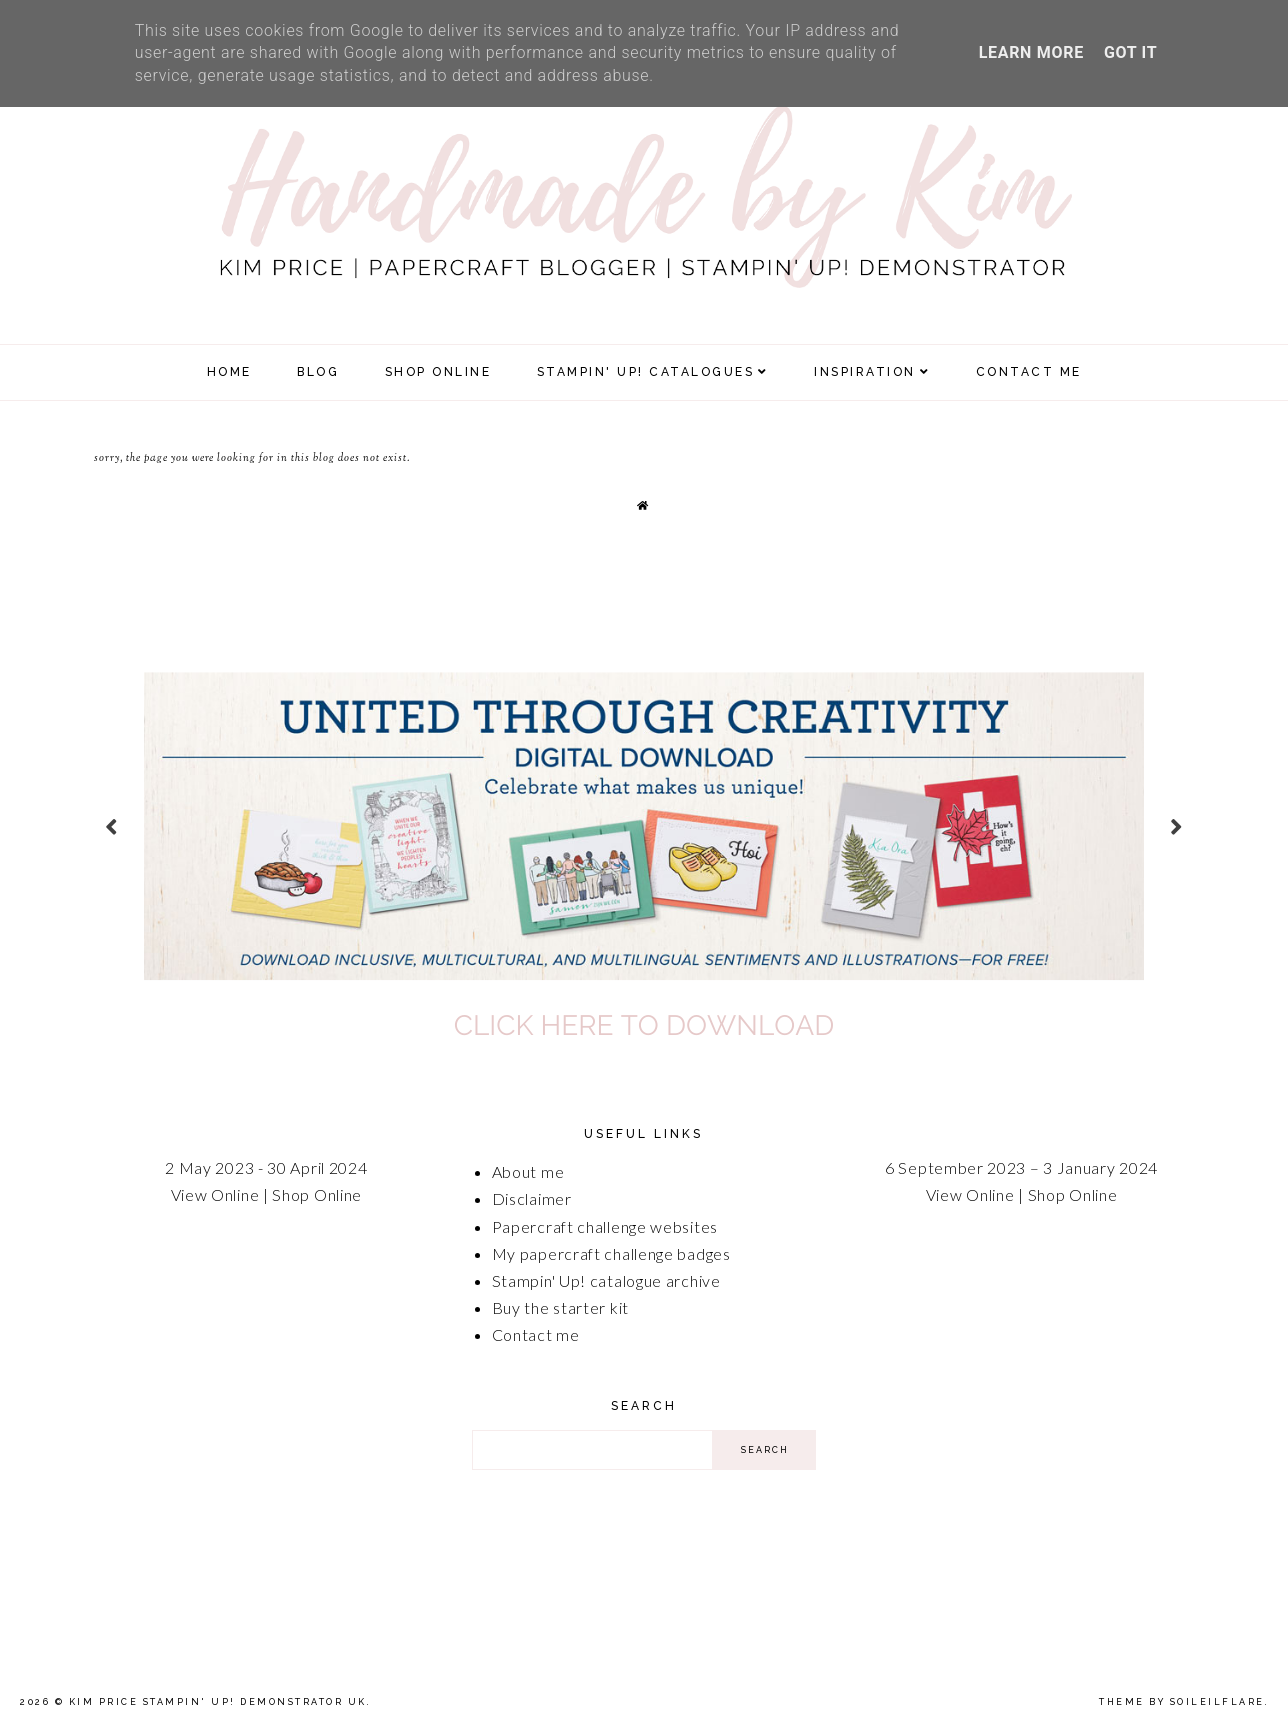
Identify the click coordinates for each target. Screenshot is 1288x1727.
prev (111, 826)
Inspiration (865, 372)
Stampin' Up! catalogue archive (606, 1280)
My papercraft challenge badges (611, 1253)
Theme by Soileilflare (1182, 1702)
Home (229, 372)
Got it (1130, 52)
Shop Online (317, 1194)
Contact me (536, 1334)
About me (528, 1171)
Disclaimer (532, 1198)
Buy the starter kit (560, 1307)
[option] (644, 826)
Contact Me (1029, 372)
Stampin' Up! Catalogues (646, 372)
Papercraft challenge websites (605, 1226)
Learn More (1031, 52)
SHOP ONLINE (438, 372)
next (1176, 826)
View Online (215, 1194)
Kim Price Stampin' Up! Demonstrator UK (218, 1702)
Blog (318, 372)
